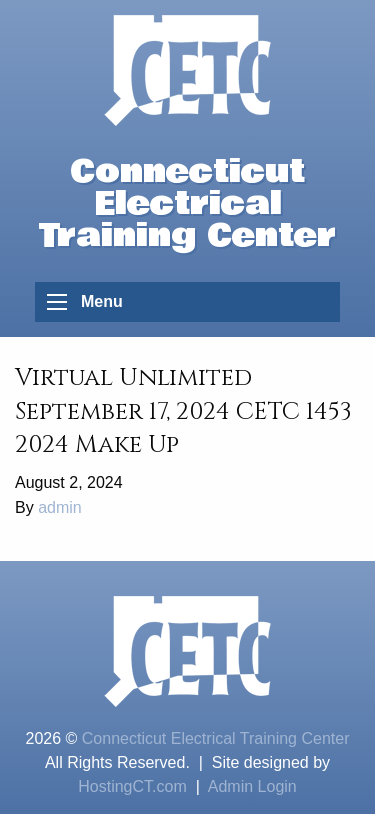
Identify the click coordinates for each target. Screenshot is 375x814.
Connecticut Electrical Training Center (216, 738)
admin (60, 507)
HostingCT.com (132, 786)
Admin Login (252, 786)
